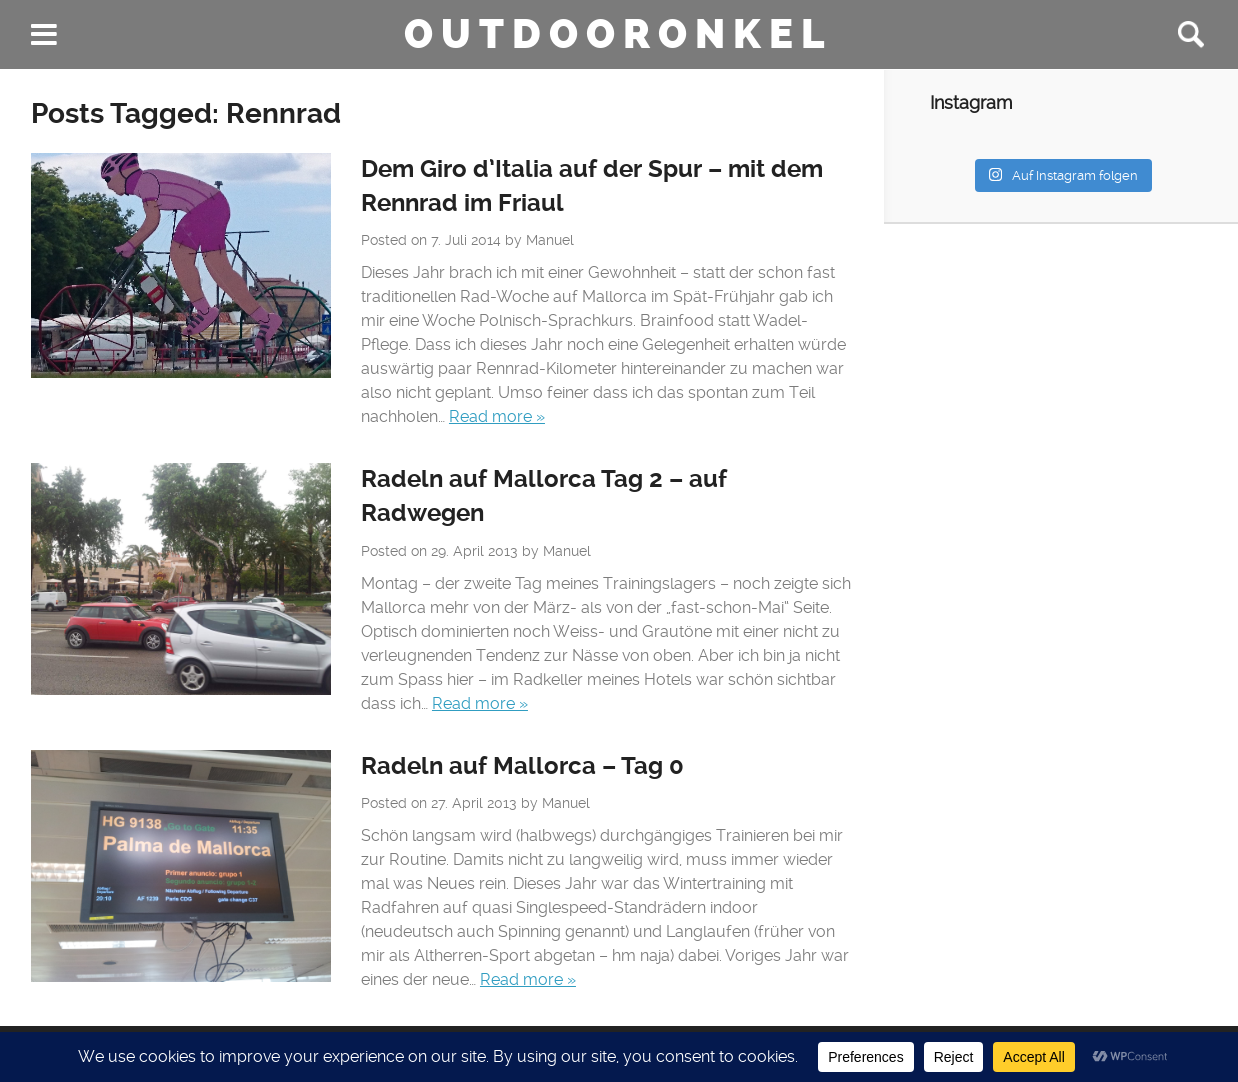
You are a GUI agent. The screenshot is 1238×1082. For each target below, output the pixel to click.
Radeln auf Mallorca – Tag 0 (522, 766)
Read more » (497, 416)
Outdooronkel (618, 34)
